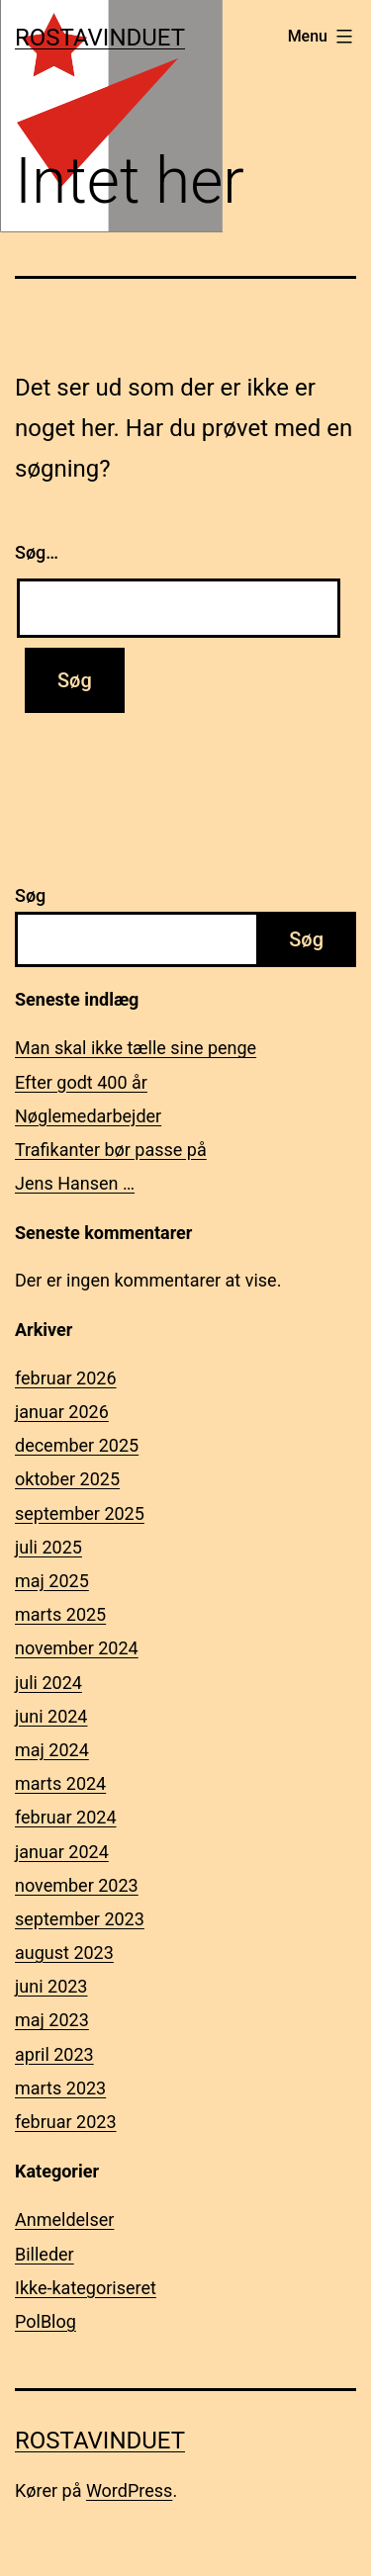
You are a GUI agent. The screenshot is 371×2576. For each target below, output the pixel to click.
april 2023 (54, 2054)
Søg (30, 895)
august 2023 (64, 1952)
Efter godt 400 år (81, 1082)
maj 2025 (52, 1580)
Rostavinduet (100, 37)
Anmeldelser (64, 2219)
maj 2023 (52, 2019)
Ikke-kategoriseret (85, 2287)
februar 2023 (66, 2121)
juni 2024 (51, 1716)
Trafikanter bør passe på (111, 1149)
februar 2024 (66, 1817)
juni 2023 (51, 1986)
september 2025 (79, 1513)
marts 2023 (60, 2088)
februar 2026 (66, 1378)
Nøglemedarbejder (88, 1116)
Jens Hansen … (75, 1183)
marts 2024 (60, 1783)
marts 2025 (60, 1614)
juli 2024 (48, 1682)
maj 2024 (52, 1749)
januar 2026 (62, 1411)
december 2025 (77, 1445)
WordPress (129, 2490)
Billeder (44, 2254)
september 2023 (79, 1919)
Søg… (36, 552)
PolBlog (45, 2321)
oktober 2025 (67, 1478)
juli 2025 (48, 1547)
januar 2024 (62, 1851)
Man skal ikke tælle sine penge (135, 1047)
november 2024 (77, 1648)
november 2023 (77, 1885)
